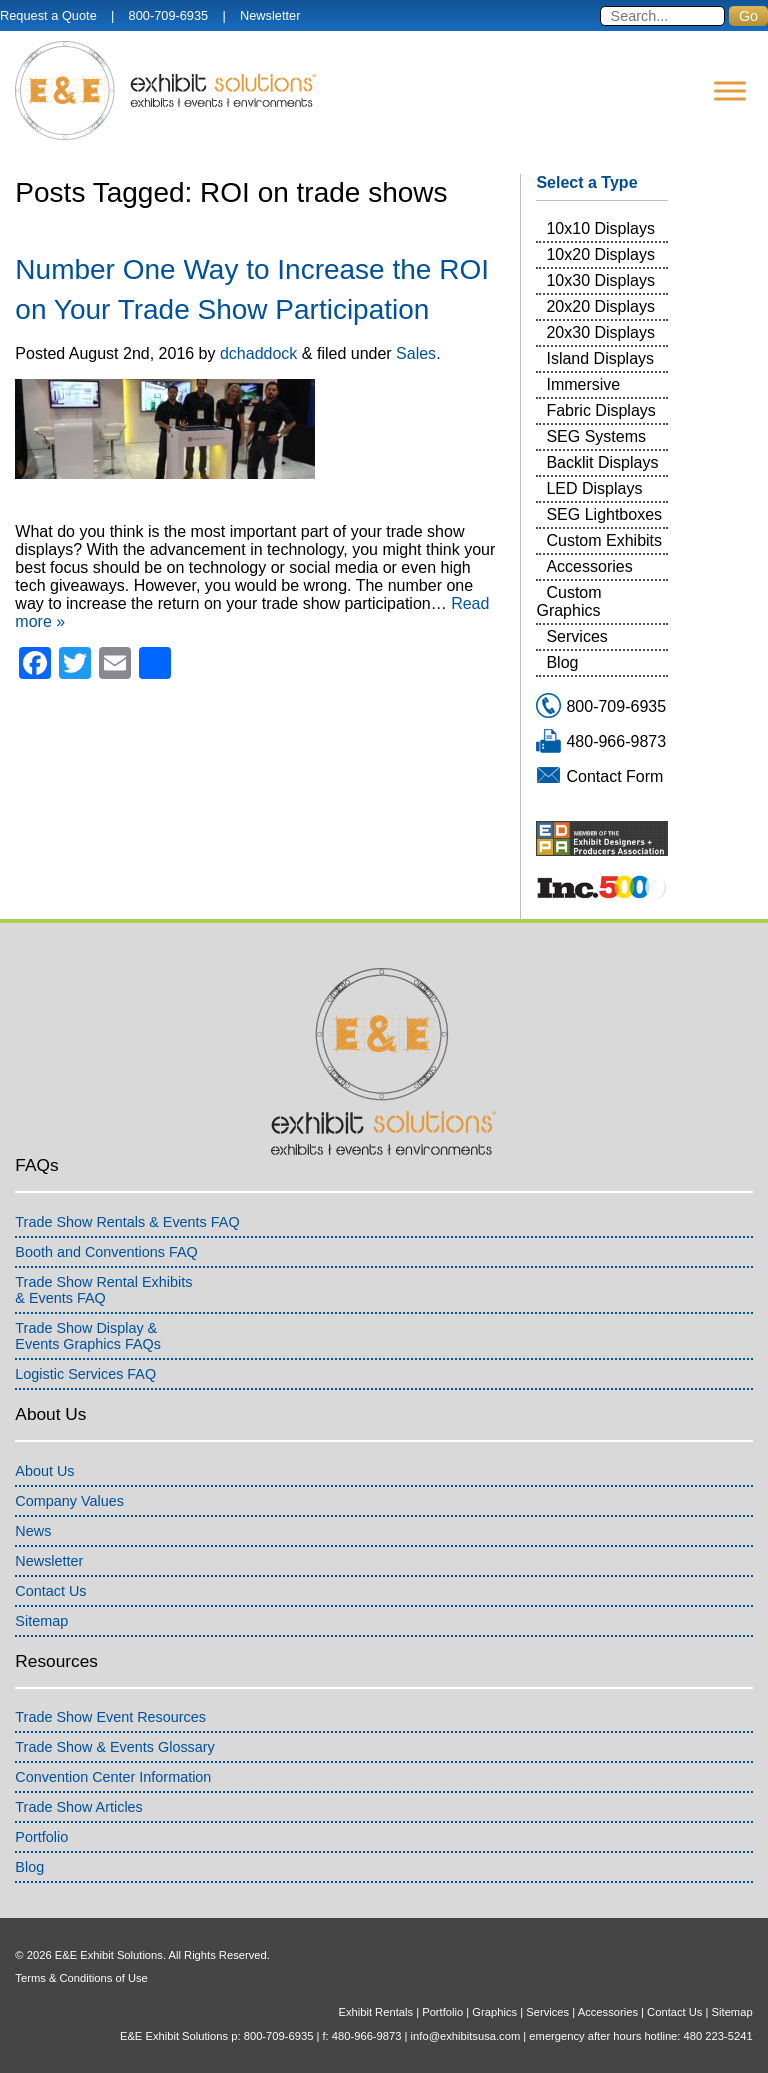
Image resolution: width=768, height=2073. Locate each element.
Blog (562, 662)
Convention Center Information (113, 1777)
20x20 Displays (600, 306)
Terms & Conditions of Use (81, 1978)
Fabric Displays (600, 410)
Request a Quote (48, 15)
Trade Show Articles (78, 1807)
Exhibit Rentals (375, 2012)
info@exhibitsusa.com (466, 2036)
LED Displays (594, 488)
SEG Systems (596, 436)
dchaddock (258, 353)
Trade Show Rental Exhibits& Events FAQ (103, 1290)
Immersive (583, 384)
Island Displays (600, 358)
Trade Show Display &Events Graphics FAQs (88, 1336)
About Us (44, 1471)
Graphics (494, 2012)
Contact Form (614, 776)
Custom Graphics (568, 601)
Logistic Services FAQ (85, 1374)
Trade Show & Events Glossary (114, 1747)
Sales (416, 353)
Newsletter (270, 15)
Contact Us (50, 1591)
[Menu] (730, 90)
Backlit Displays (602, 462)
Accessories (589, 566)
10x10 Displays (600, 228)
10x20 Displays (600, 254)
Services (576, 636)
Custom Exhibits (604, 540)
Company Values (69, 1501)
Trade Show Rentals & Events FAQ (127, 1222)
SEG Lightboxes (604, 514)
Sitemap (41, 1621)
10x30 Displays (600, 280)
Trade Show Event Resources (110, 1717)
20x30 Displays (600, 332)
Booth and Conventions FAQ (106, 1252)
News (33, 1531)
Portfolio (41, 1837)
